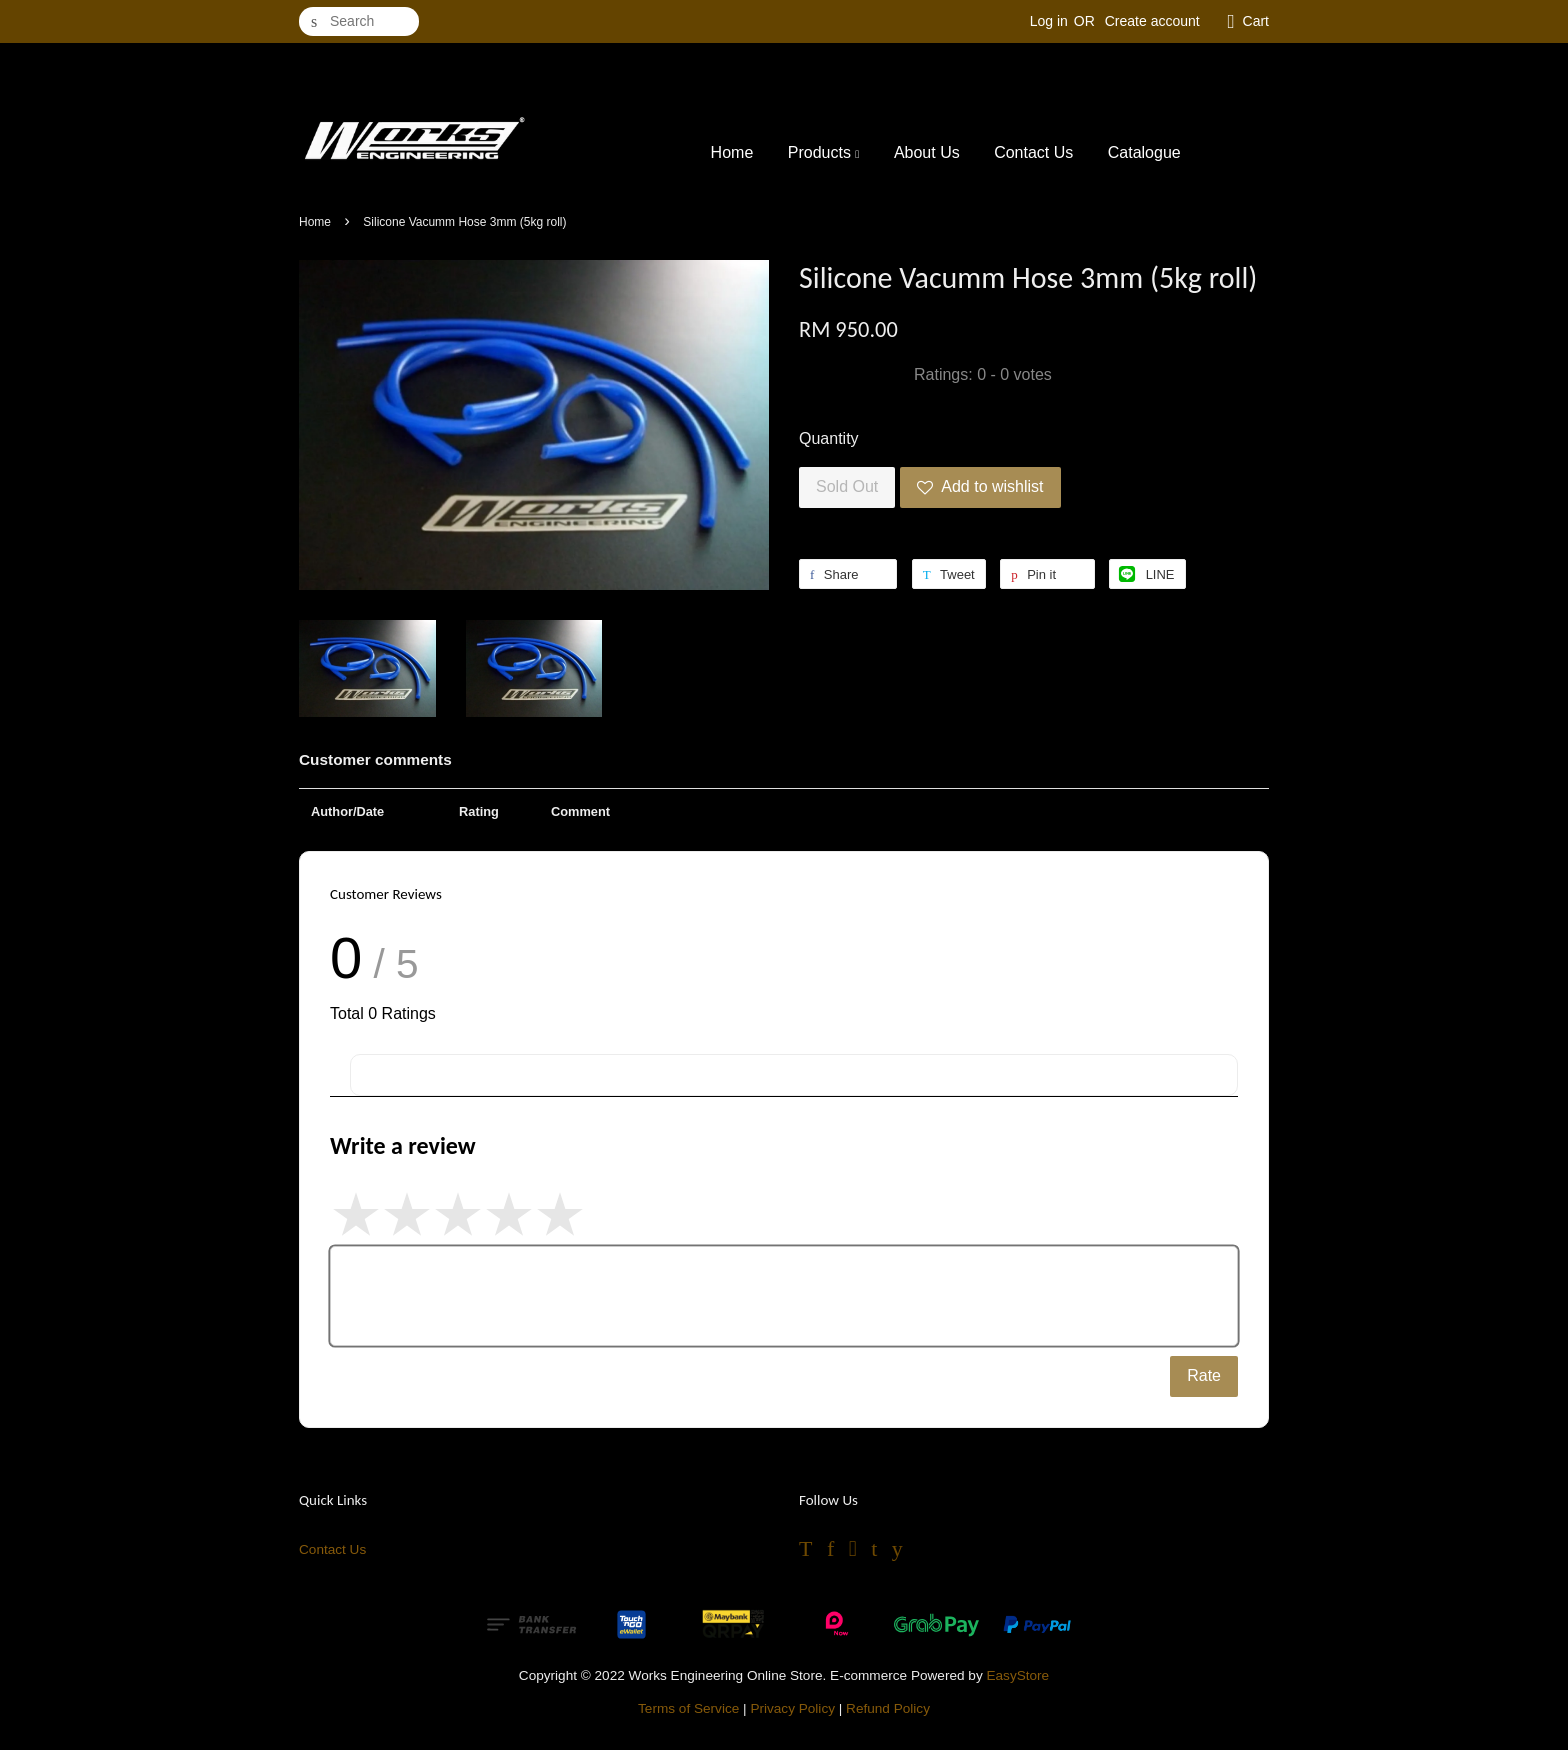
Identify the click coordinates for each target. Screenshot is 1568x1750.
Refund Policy (888, 1708)
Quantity (829, 438)
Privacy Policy (792, 1708)
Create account (1152, 21)
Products (824, 152)
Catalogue (1144, 152)
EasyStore (1017, 1675)
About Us (927, 152)
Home (732, 152)
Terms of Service (688, 1708)
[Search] (359, 21)
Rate (1204, 1375)
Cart (1256, 21)
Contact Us (1033, 152)
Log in (1049, 21)
